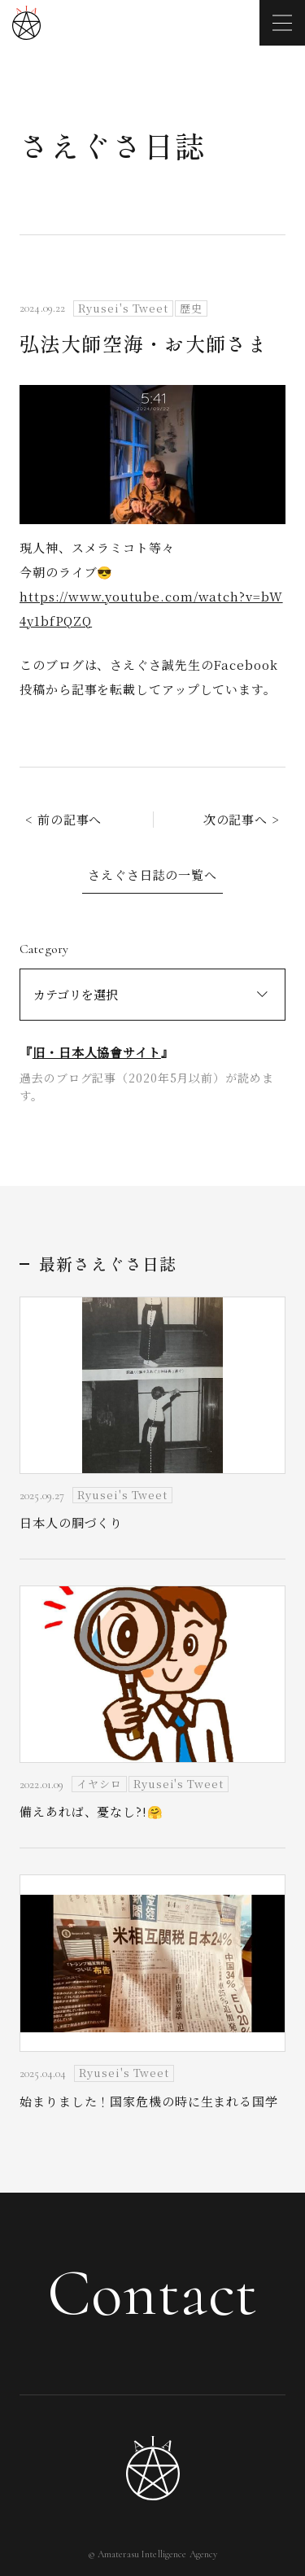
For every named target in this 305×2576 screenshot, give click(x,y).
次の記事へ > (241, 819)
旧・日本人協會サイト (97, 1052)
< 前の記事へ (63, 819)
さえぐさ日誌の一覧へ (152, 874)
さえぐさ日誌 (113, 145)
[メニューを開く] (282, 23)
